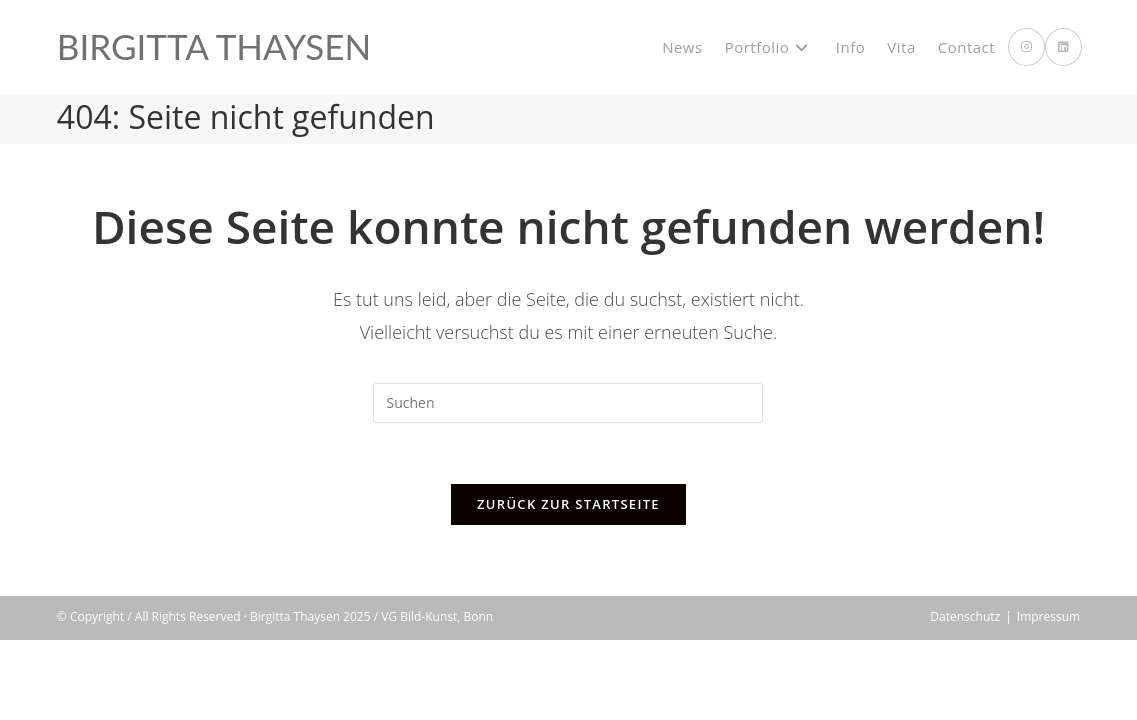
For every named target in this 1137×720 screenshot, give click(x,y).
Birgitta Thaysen (214, 46)
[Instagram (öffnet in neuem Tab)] (1026, 47)
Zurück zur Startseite (568, 504)
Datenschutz (965, 696)
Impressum (1048, 696)
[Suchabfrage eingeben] (568, 403)
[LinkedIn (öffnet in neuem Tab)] (1063, 47)
